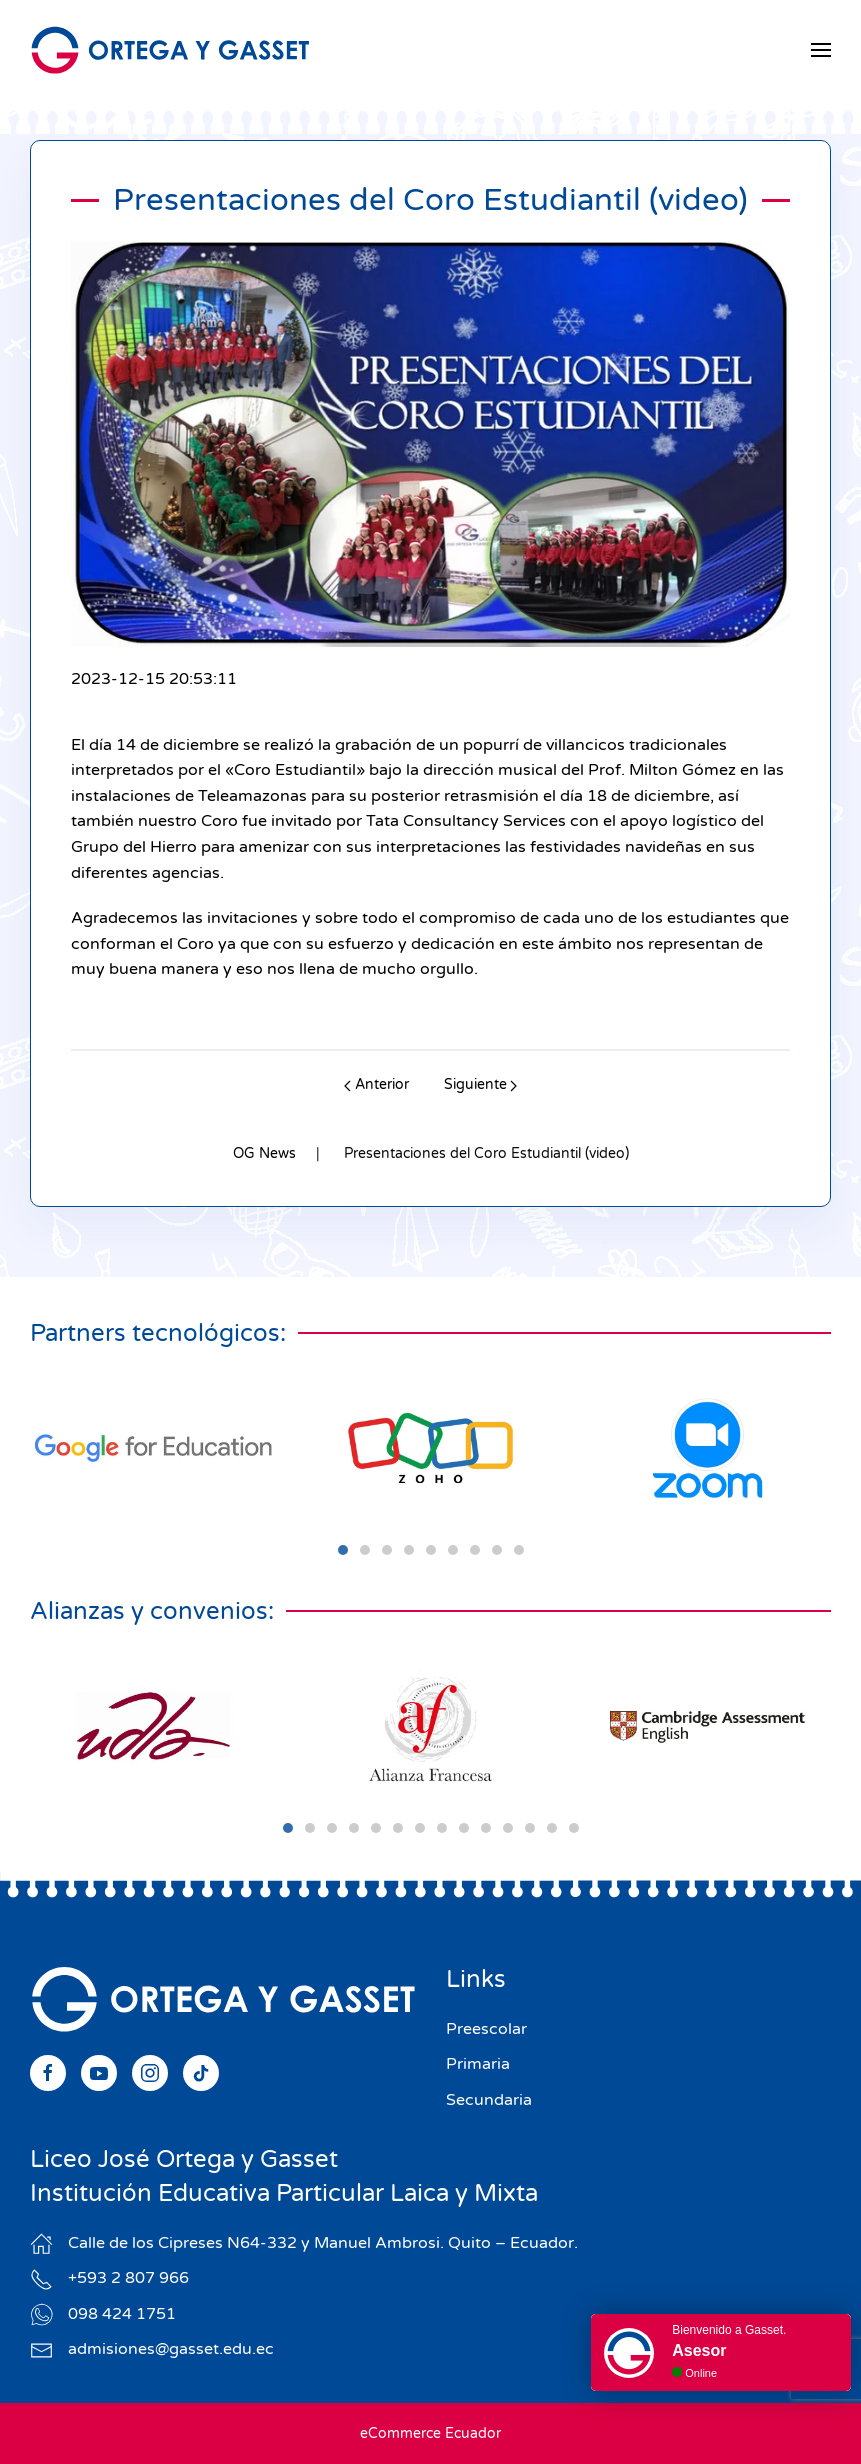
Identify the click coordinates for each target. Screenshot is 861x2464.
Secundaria (489, 2100)
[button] (821, 50)
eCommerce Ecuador (430, 2433)
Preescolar (486, 2029)
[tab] (343, 1550)
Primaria (478, 2064)
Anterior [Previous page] (376, 1084)
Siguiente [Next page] (481, 1084)
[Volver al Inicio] (170, 50)
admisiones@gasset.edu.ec (171, 2349)
